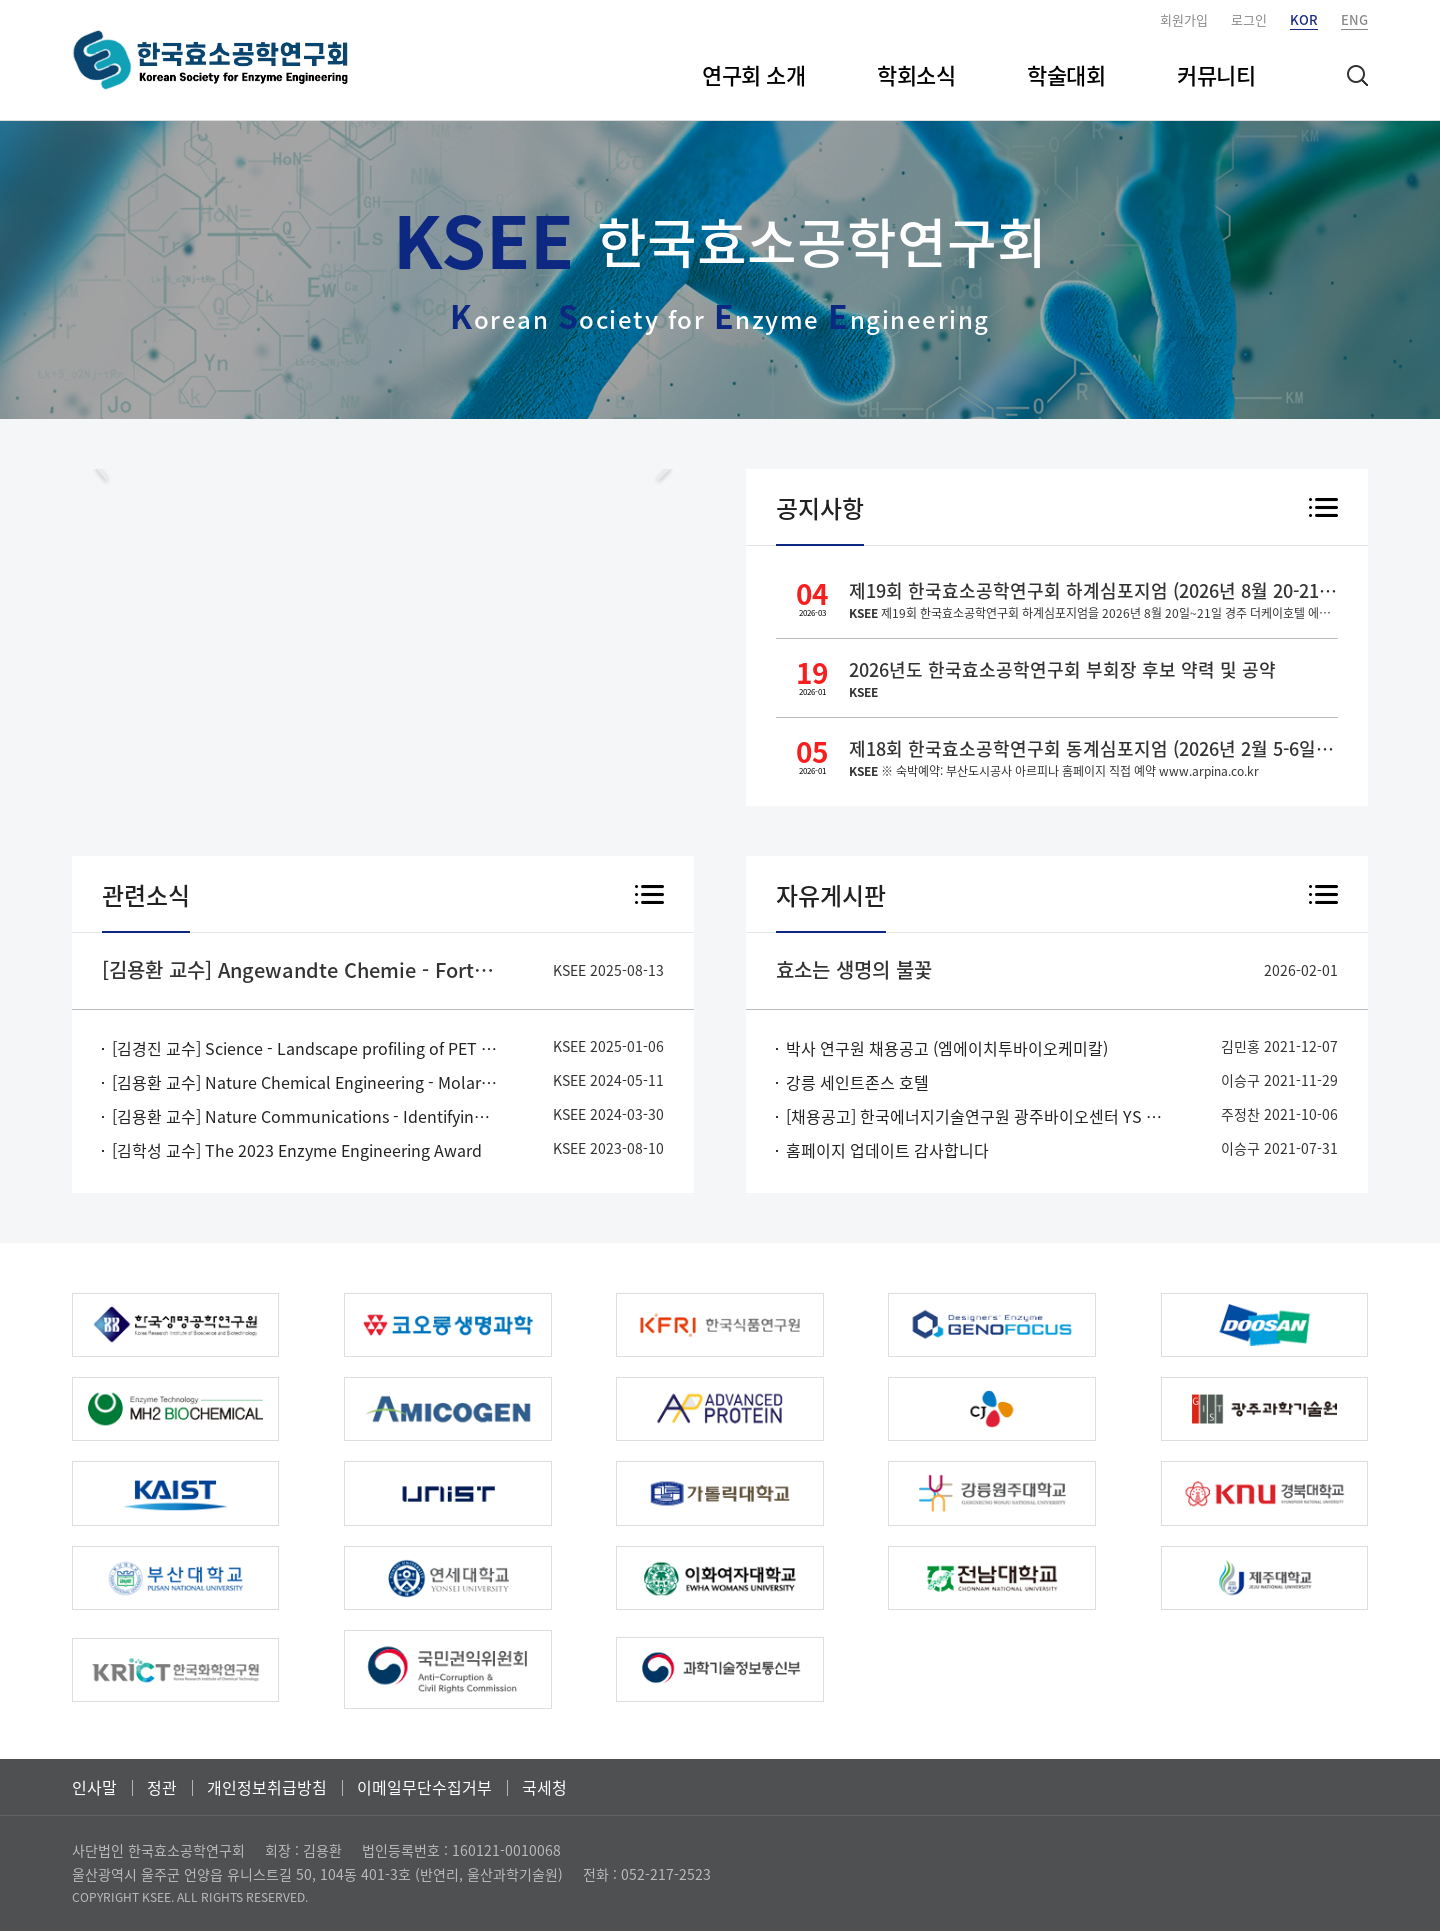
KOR (1304, 19)
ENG (1354, 19)
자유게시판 (831, 895)
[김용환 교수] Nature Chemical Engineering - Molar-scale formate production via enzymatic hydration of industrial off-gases (305, 1082)
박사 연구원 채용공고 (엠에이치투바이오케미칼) (947, 1048)
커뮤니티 (1216, 74)
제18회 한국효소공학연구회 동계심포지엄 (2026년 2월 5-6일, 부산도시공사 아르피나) (1093, 748)
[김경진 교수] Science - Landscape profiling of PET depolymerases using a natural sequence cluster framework (305, 1048)
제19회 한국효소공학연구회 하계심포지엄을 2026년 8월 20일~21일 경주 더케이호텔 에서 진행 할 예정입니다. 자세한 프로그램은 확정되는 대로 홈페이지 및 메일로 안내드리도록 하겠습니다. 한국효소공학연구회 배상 (1093, 613)
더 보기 (1323, 509)
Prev (102, 469)
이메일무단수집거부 (424, 1787)
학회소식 (916, 74)
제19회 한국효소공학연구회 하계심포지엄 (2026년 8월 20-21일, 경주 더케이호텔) (1093, 590)
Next (664, 469)
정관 (162, 1787)
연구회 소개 (753, 74)
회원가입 (1184, 19)
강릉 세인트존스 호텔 (857, 1082)
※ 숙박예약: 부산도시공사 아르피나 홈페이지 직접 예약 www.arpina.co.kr (1054, 771)
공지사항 (820, 508)
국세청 (544, 1787)
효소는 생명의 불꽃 (854, 969)
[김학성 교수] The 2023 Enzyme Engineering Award (297, 1150)
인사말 (94, 1787)
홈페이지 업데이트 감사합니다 (887, 1150)
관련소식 (146, 895)
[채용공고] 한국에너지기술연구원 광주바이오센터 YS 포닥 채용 (979, 1116)
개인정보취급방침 (267, 1787)
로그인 (1249, 19)
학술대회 (1066, 74)
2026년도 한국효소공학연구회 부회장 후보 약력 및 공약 (1062, 669)
